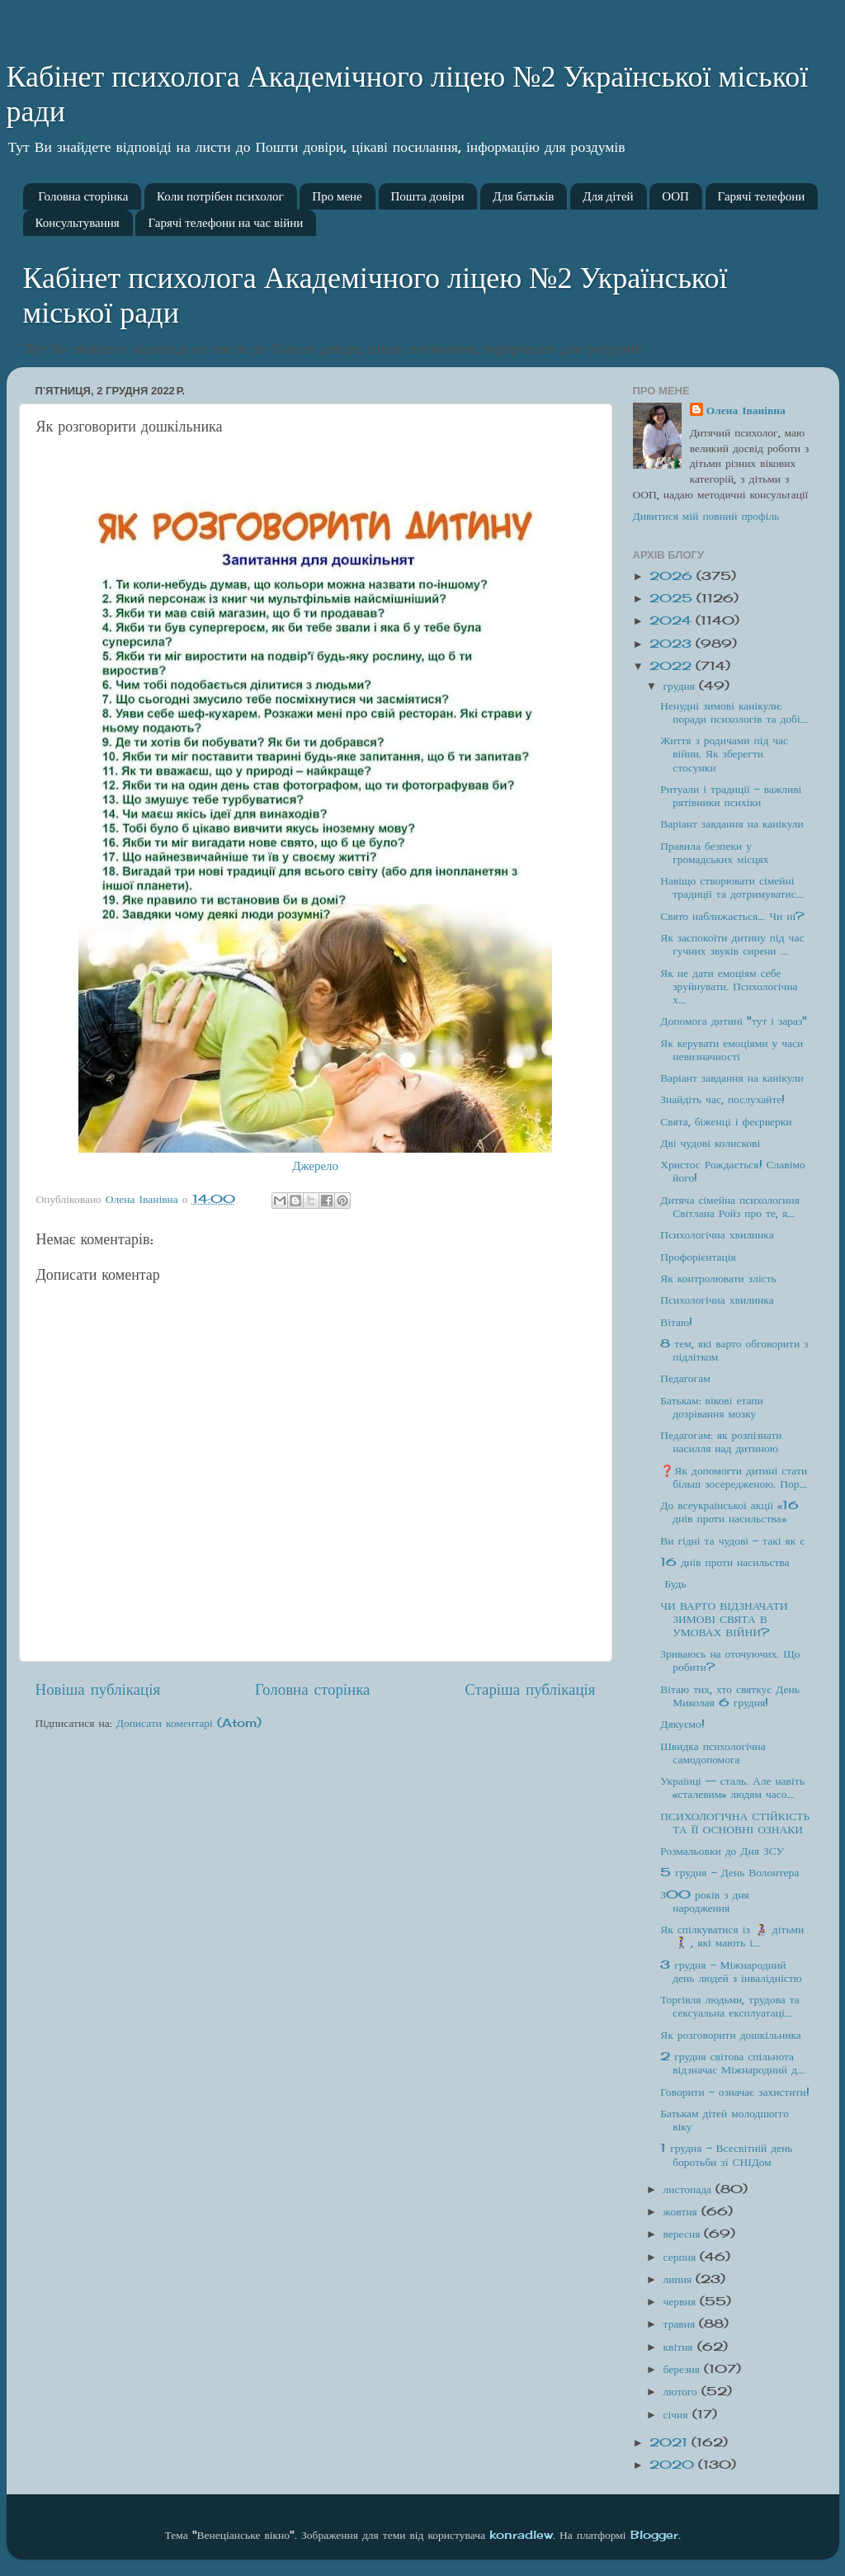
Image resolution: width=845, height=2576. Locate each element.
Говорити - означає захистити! (734, 2091)
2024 (672, 620)
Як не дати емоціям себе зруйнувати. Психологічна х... (728, 986)
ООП (675, 196)
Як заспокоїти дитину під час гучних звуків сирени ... (732, 944)
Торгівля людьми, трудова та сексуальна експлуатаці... (730, 2006)
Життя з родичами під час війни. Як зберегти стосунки (724, 753)
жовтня (682, 2211)
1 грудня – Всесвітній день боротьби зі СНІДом (726, 2154)
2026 (672, 576)
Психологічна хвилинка (716, 1234)
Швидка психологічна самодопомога (712, 1752)
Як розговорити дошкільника (730, 2034)
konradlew (521, 2534)
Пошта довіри (428, 196)
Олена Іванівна (746, 410)
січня (677, 2414)
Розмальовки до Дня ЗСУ (722, 1850)
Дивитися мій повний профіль (706, 515)
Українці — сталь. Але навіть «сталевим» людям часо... (732, 1787)
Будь (673, 1583)
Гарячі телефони (761, 196)
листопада (689, 2189)
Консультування (77, 222)
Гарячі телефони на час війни (225, 222)
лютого (682, 2391)
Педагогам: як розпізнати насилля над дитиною (720, 1441)
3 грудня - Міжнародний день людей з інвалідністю (730, 1971)
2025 (672, 598)
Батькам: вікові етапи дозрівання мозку (711, 1407)
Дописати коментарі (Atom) (189, 1722)
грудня (681, 685)
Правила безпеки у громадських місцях (714, 852)
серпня (682, 2256)
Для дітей (608, 196)
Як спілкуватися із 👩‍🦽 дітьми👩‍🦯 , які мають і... (732, 1936)
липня (679, 2279)
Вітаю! (676, 1321)
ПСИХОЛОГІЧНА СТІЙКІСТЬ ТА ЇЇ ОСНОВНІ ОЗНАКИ (735, 1822)
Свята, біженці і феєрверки (725, 1121)
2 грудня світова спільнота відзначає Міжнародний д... (732, 2063)
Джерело (315, 1165)
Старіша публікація (530, 1689)
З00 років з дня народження (704, 1901)
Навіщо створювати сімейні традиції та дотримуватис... (731, 887)
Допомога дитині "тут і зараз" (733, 1020)
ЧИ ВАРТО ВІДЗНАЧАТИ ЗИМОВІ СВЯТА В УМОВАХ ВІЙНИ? (724, 1619)
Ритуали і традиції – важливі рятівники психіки (730, 795)
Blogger (654, 2534)
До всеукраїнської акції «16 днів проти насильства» (729, 1511)
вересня (684, 2233)
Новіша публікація (98, 1689)
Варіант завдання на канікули (732, 823)
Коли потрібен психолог (220, 196)
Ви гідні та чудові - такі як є (732, 1540)
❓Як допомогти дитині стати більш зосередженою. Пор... (733, 1477)
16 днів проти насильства (724, 1562)
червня (681, 2301)
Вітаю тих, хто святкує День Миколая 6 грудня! (730, 1695)
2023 (672, 643)
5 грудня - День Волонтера (729, 1872)
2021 (670, 2442)
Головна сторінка (83, 196)
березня (683, 2368)
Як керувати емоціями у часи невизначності (731, 1049)
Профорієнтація (698, 1256)
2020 (673, 2464)
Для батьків (523, 196)
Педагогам (685, 1378)
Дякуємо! (682, 1723)
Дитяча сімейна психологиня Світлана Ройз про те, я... (730, 1206)
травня (681, 2323)
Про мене (336, 196)
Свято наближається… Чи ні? (732, 915)
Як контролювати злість (718, 1278)
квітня (680, 2346)
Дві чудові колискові (710, 1142)
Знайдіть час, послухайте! (722, 1099)
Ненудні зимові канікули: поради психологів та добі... (734, 712)
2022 (672, 665)
